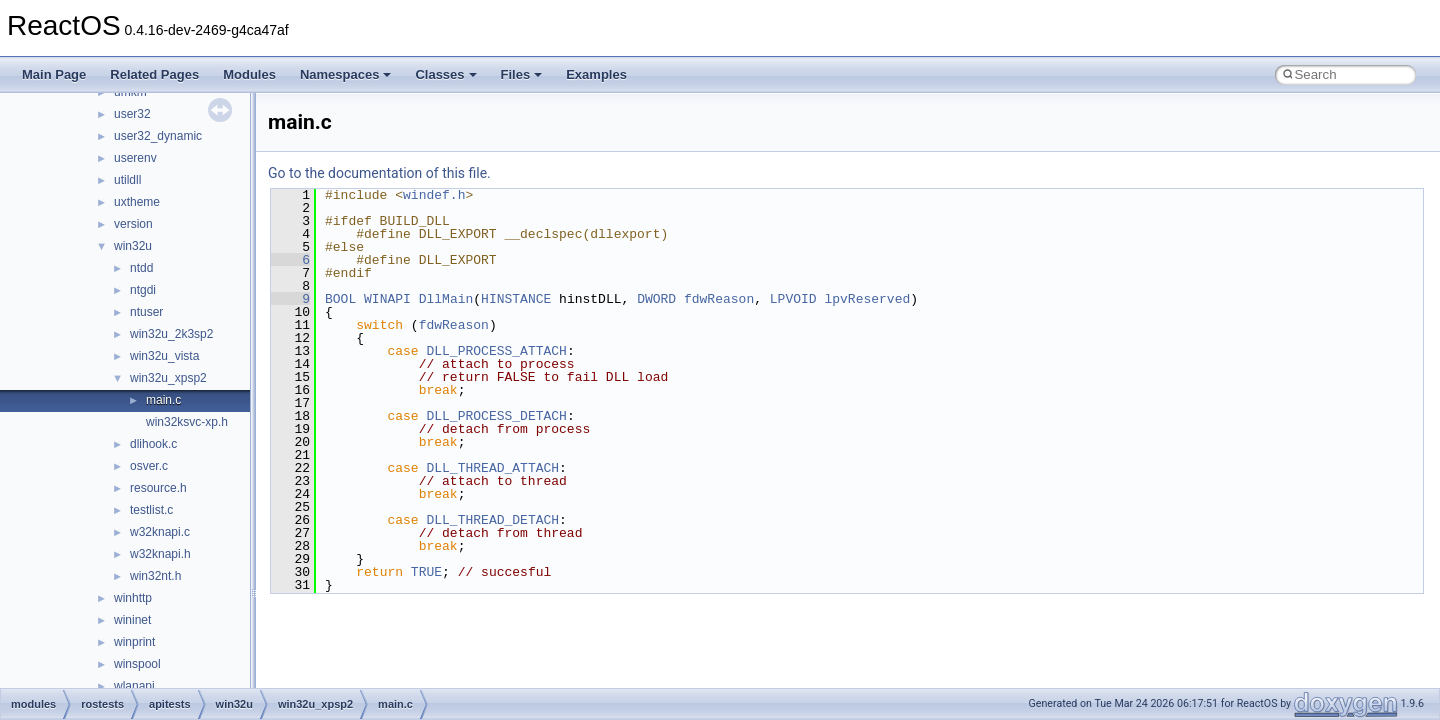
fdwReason (719, 299)
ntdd (141, 268)
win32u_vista (164, 356)
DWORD (656, 299)
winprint (134, 642)
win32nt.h (155, 576)
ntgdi (143, 290)
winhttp (133, 598)
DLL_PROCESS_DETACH (496, 416)
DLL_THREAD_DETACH (492, 520)
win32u (133, 246)
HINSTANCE (516, 299)
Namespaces (346, 74)
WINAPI (387, 299)
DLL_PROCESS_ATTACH (496, 351)
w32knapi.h (160, 554)
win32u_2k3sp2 (171, 334)
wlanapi (134, 686)
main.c (163, 400)
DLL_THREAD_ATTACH (492, 468)
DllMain (446, 299)
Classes (445, 74)
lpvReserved (867, 299)
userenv (135, 158)
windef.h (434, 195)
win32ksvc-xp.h (187, 422)
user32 (132, 114)
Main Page (54, 74)
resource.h (158, 488)
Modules (249, 74)
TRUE (426, 572)
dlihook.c (153, 444)
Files (522, 74)
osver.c (149, 466)
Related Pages (154, 74)
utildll (127, 180)
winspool (137, 664)
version (133, 224)
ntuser (146, 312)
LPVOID (793, 299)
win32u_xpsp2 (168, 378)
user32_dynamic (158, 136)
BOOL (340, 299)
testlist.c (151, 510)
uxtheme (137, 202)
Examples (596, 74)
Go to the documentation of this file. (379, 173)
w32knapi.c (160, 532)
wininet (132, 620)
